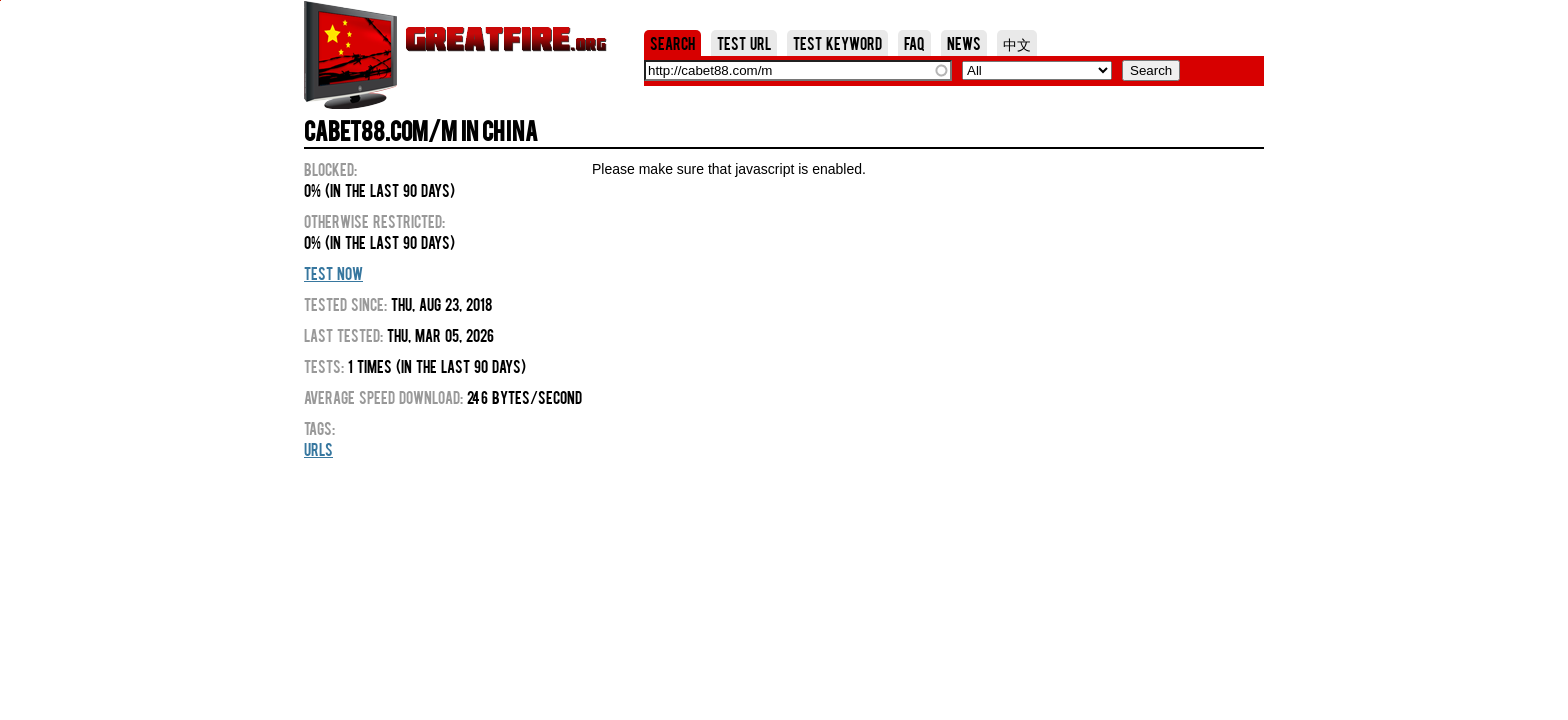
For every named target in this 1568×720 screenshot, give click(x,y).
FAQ (914, 43)
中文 (1017, 43)
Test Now (333, 273)
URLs (318, 449)
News (964, 43)
